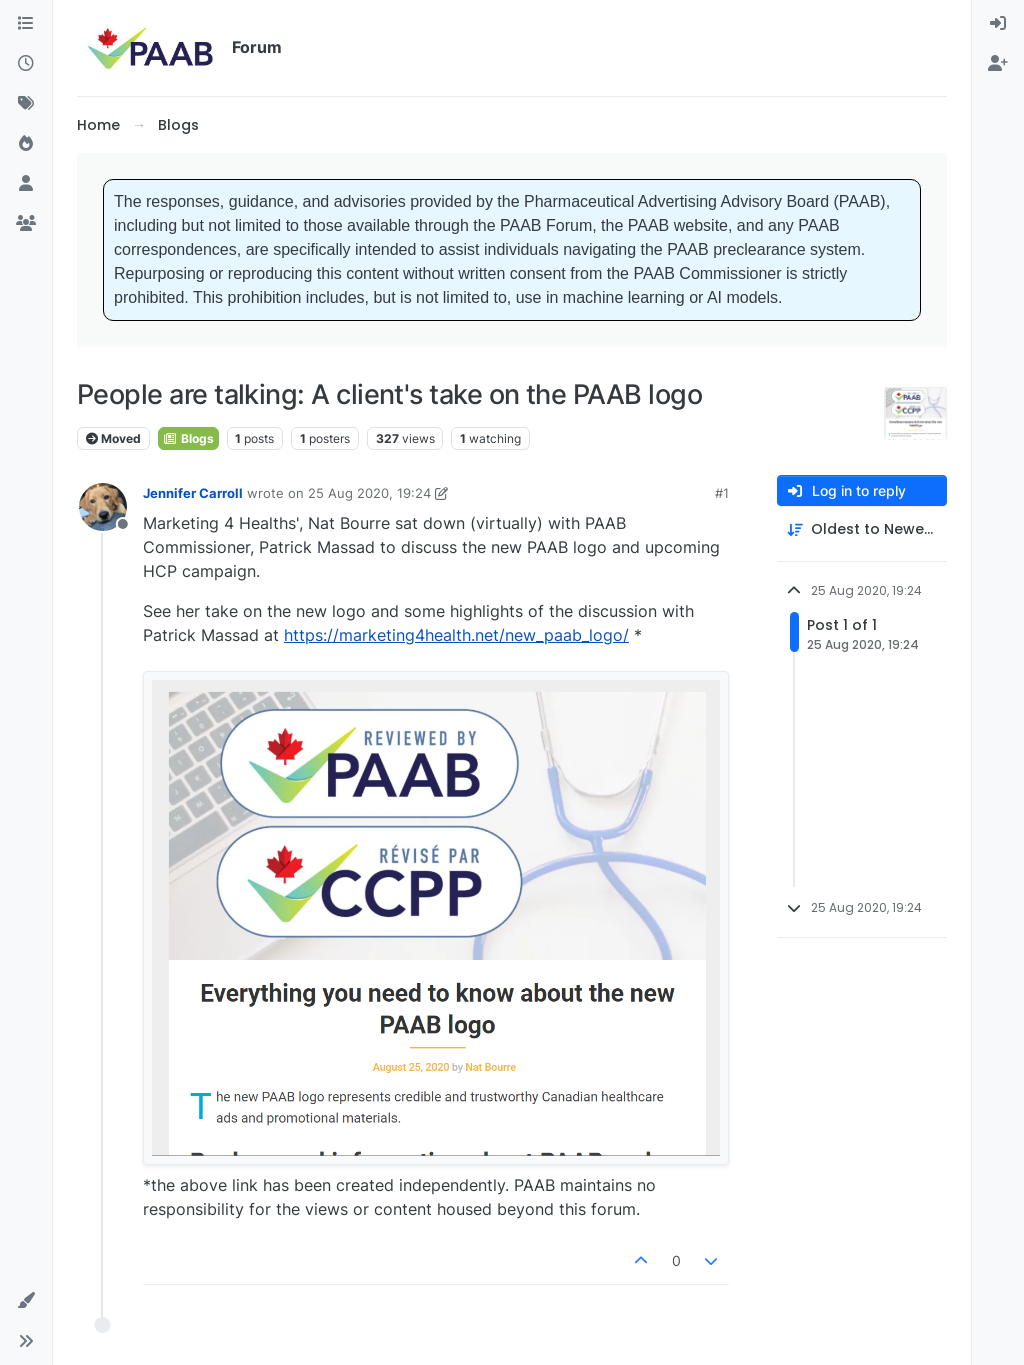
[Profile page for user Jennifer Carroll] (103, 507)
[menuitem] (998, 24)
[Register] (998, 64)
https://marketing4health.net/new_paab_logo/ (456, 635)
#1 (722, 493)
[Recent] (26, 64)
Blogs (188, 438)
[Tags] (26, 104)
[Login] (998, 24)
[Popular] (26, 144)
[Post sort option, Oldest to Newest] (862, 529)
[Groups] (26, 224)
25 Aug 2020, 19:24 (369, 493)
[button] (26, 1301)
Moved (113, 438)
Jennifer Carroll (193, 493)
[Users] (26, 184)
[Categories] (26, 24)
